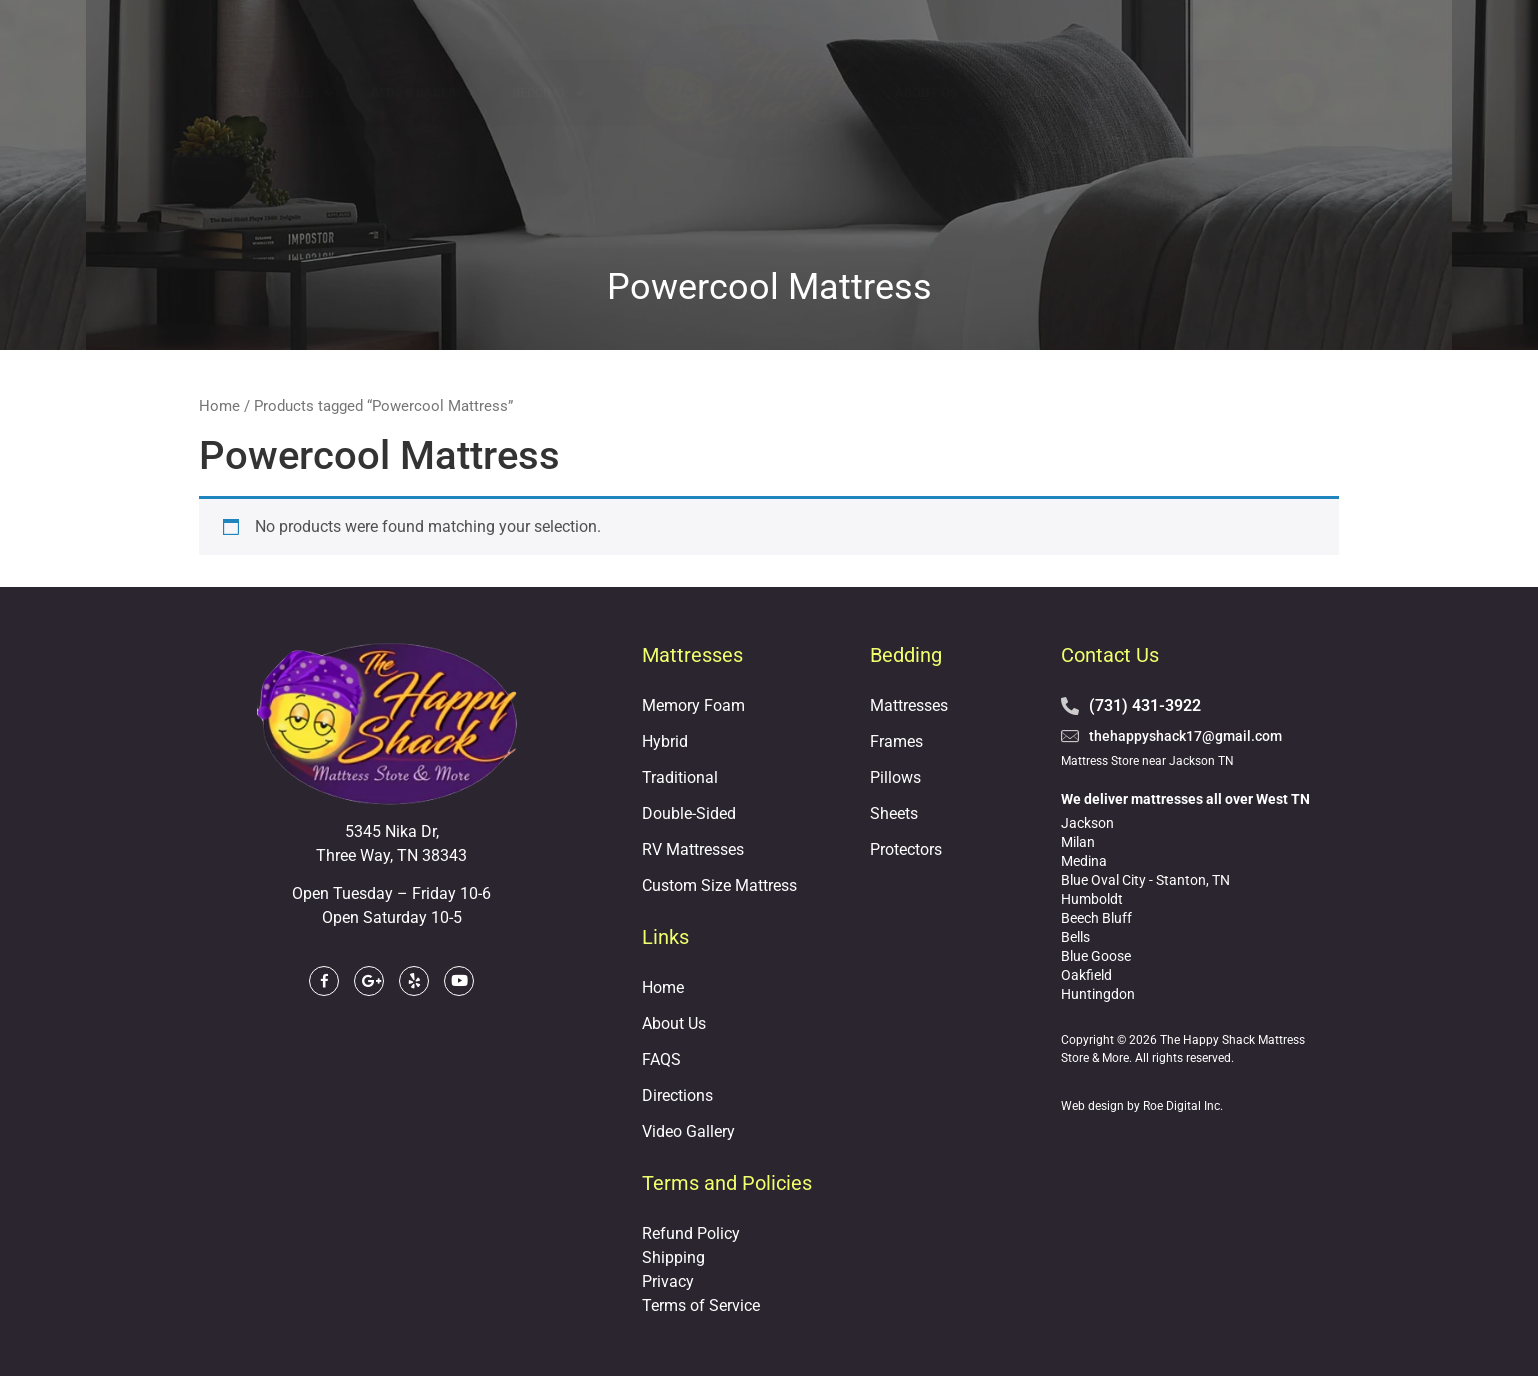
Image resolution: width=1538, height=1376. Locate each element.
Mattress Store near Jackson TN (1147, 761)
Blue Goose (1096, 956)
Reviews (1128, 92)
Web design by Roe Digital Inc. (1142, 1106)
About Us (926, 92)
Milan (1078, 842)
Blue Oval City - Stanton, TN (1145, 880)
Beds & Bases (422, 93)
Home (219, 406)
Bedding (547, 93)
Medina (1084, 861)
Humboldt (1092, 899)
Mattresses (283, 93)
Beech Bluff (1096, 918)
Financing (1030, 92)
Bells (1075, 937)
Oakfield (1086, 975)
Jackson (1087, 823)
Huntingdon (1098, 994)
